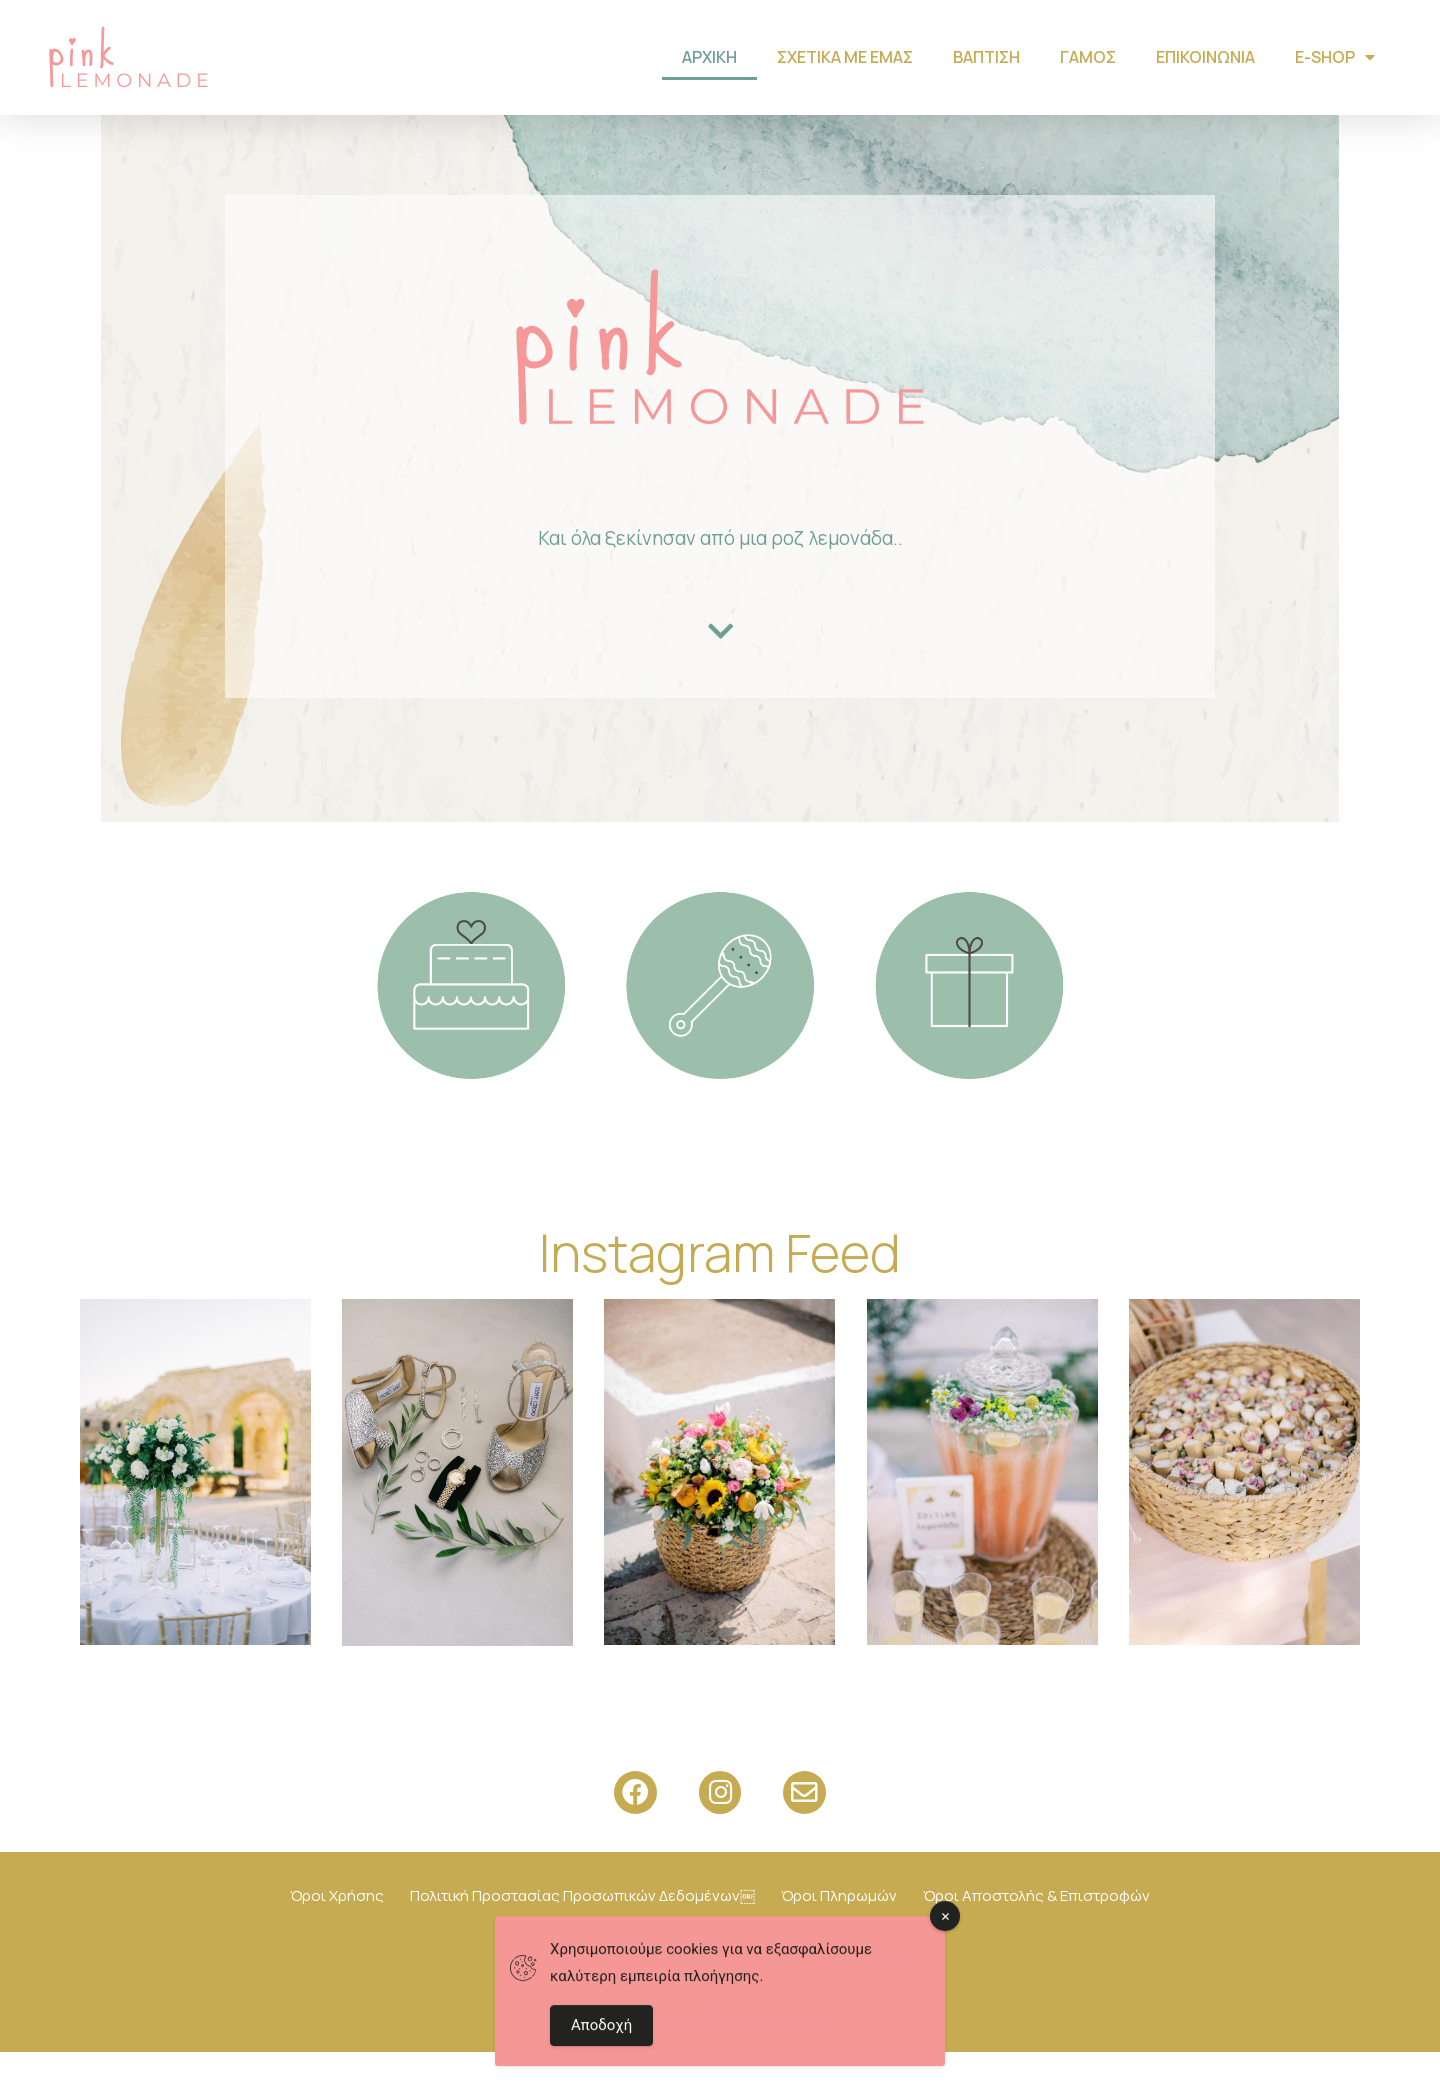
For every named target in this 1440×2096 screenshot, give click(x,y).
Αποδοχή (601, 2030)
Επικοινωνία (1205, 57)
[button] (720, 675)
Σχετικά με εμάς (845, 57)
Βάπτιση (986, 57)
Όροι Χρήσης (337, 1939)
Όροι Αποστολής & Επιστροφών (1036, 1939)
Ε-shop (1335, 57)
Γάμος (1088, 57)
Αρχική (709, 57)
